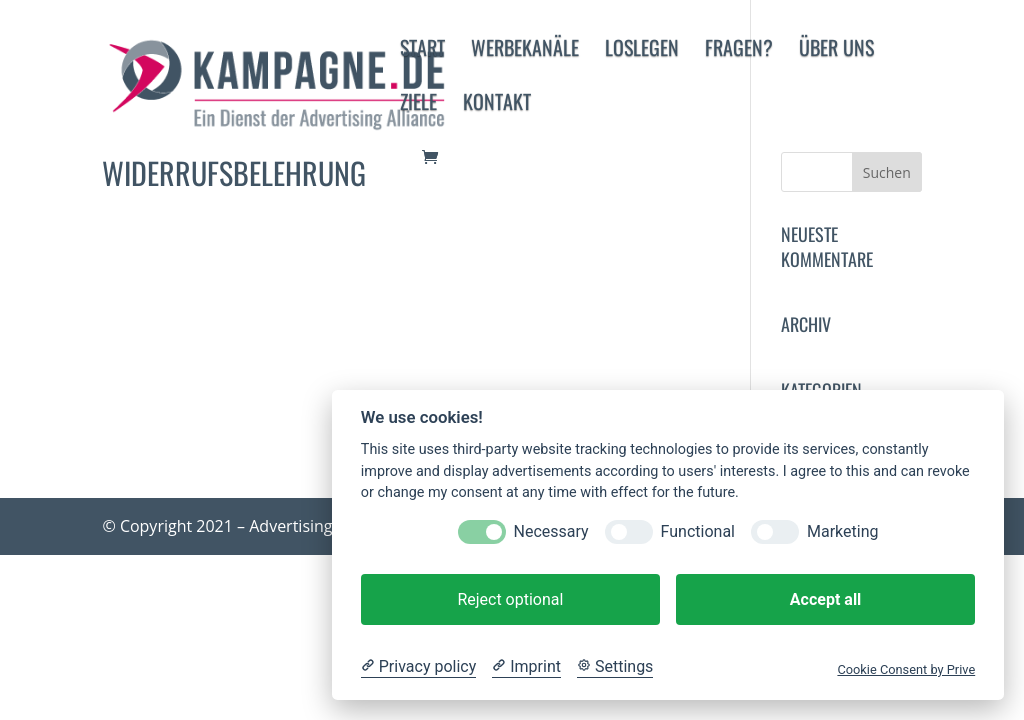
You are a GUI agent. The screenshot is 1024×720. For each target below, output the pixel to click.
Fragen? (739, 51)
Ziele (418, 105)
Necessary (551, 531)
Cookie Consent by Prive (906, 669)
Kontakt (497, 105)
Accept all (825, 599)
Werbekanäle (525, 51)
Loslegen (642, 51)
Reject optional (510, 599)
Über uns (836, 51)
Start (422, 51)
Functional (698, 531)
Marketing (842, 531)
